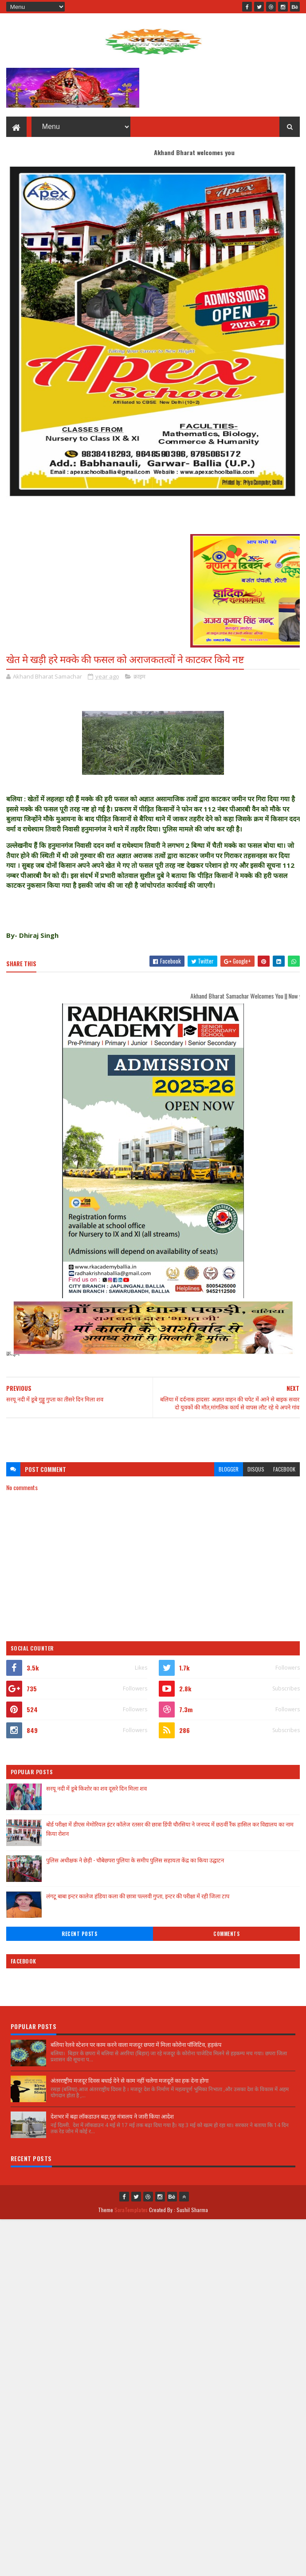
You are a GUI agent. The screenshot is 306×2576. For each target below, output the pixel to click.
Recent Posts (79, 1935)
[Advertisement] (153, 1437)
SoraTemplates (131, 2211)
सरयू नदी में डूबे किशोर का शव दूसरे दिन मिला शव (96, 1789)
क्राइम (139, 677)
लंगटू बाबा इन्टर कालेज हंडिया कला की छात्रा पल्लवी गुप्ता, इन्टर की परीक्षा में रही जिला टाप (137, 1897)
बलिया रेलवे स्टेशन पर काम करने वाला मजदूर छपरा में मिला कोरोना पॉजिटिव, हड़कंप (136, 2045)
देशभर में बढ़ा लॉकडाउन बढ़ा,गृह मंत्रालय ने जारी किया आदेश (112, 2117)
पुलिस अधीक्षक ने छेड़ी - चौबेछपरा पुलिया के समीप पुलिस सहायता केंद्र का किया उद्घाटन (135, 1861)
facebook (284, 1470)
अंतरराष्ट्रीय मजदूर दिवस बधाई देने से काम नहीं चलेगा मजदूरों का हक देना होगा (129, 2081)
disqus (255, 1470)
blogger (229, 1470)
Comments (226, 1935)
